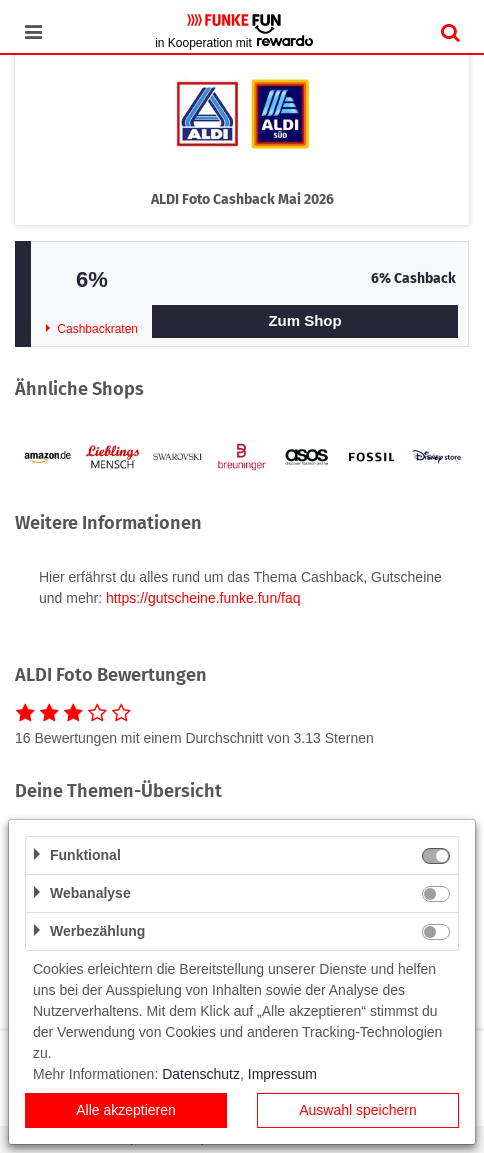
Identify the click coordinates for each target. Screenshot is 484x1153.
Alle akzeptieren (126, 1110)
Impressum (282, 1074)
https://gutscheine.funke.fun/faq (203, 598)
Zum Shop (304, 320)
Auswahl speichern (358, 1110)
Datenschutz (201, 1074)
